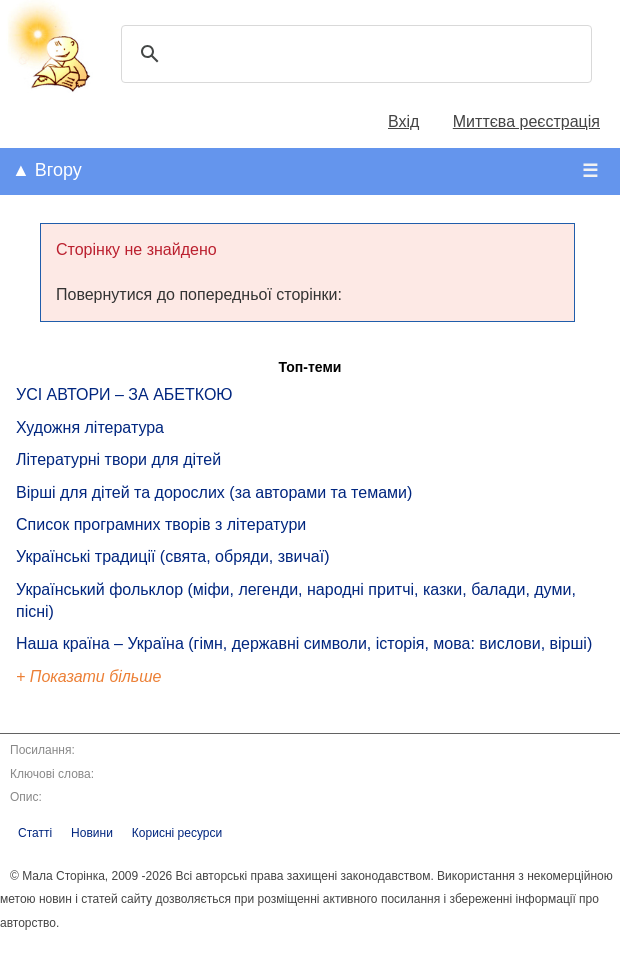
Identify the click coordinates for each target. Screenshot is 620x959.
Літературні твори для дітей (118, 459)
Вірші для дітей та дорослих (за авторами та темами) (214, 492)
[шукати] (353, 54)
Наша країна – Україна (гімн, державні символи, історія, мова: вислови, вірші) (304, 643)
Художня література (90, 427)
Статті (35, 833)
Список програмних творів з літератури (161, 524)
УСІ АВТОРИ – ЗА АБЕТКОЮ (124, 394)
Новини (92, 833)
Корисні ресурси (177, 833)
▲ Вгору (47, 170)
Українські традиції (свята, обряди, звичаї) (173, 556)
